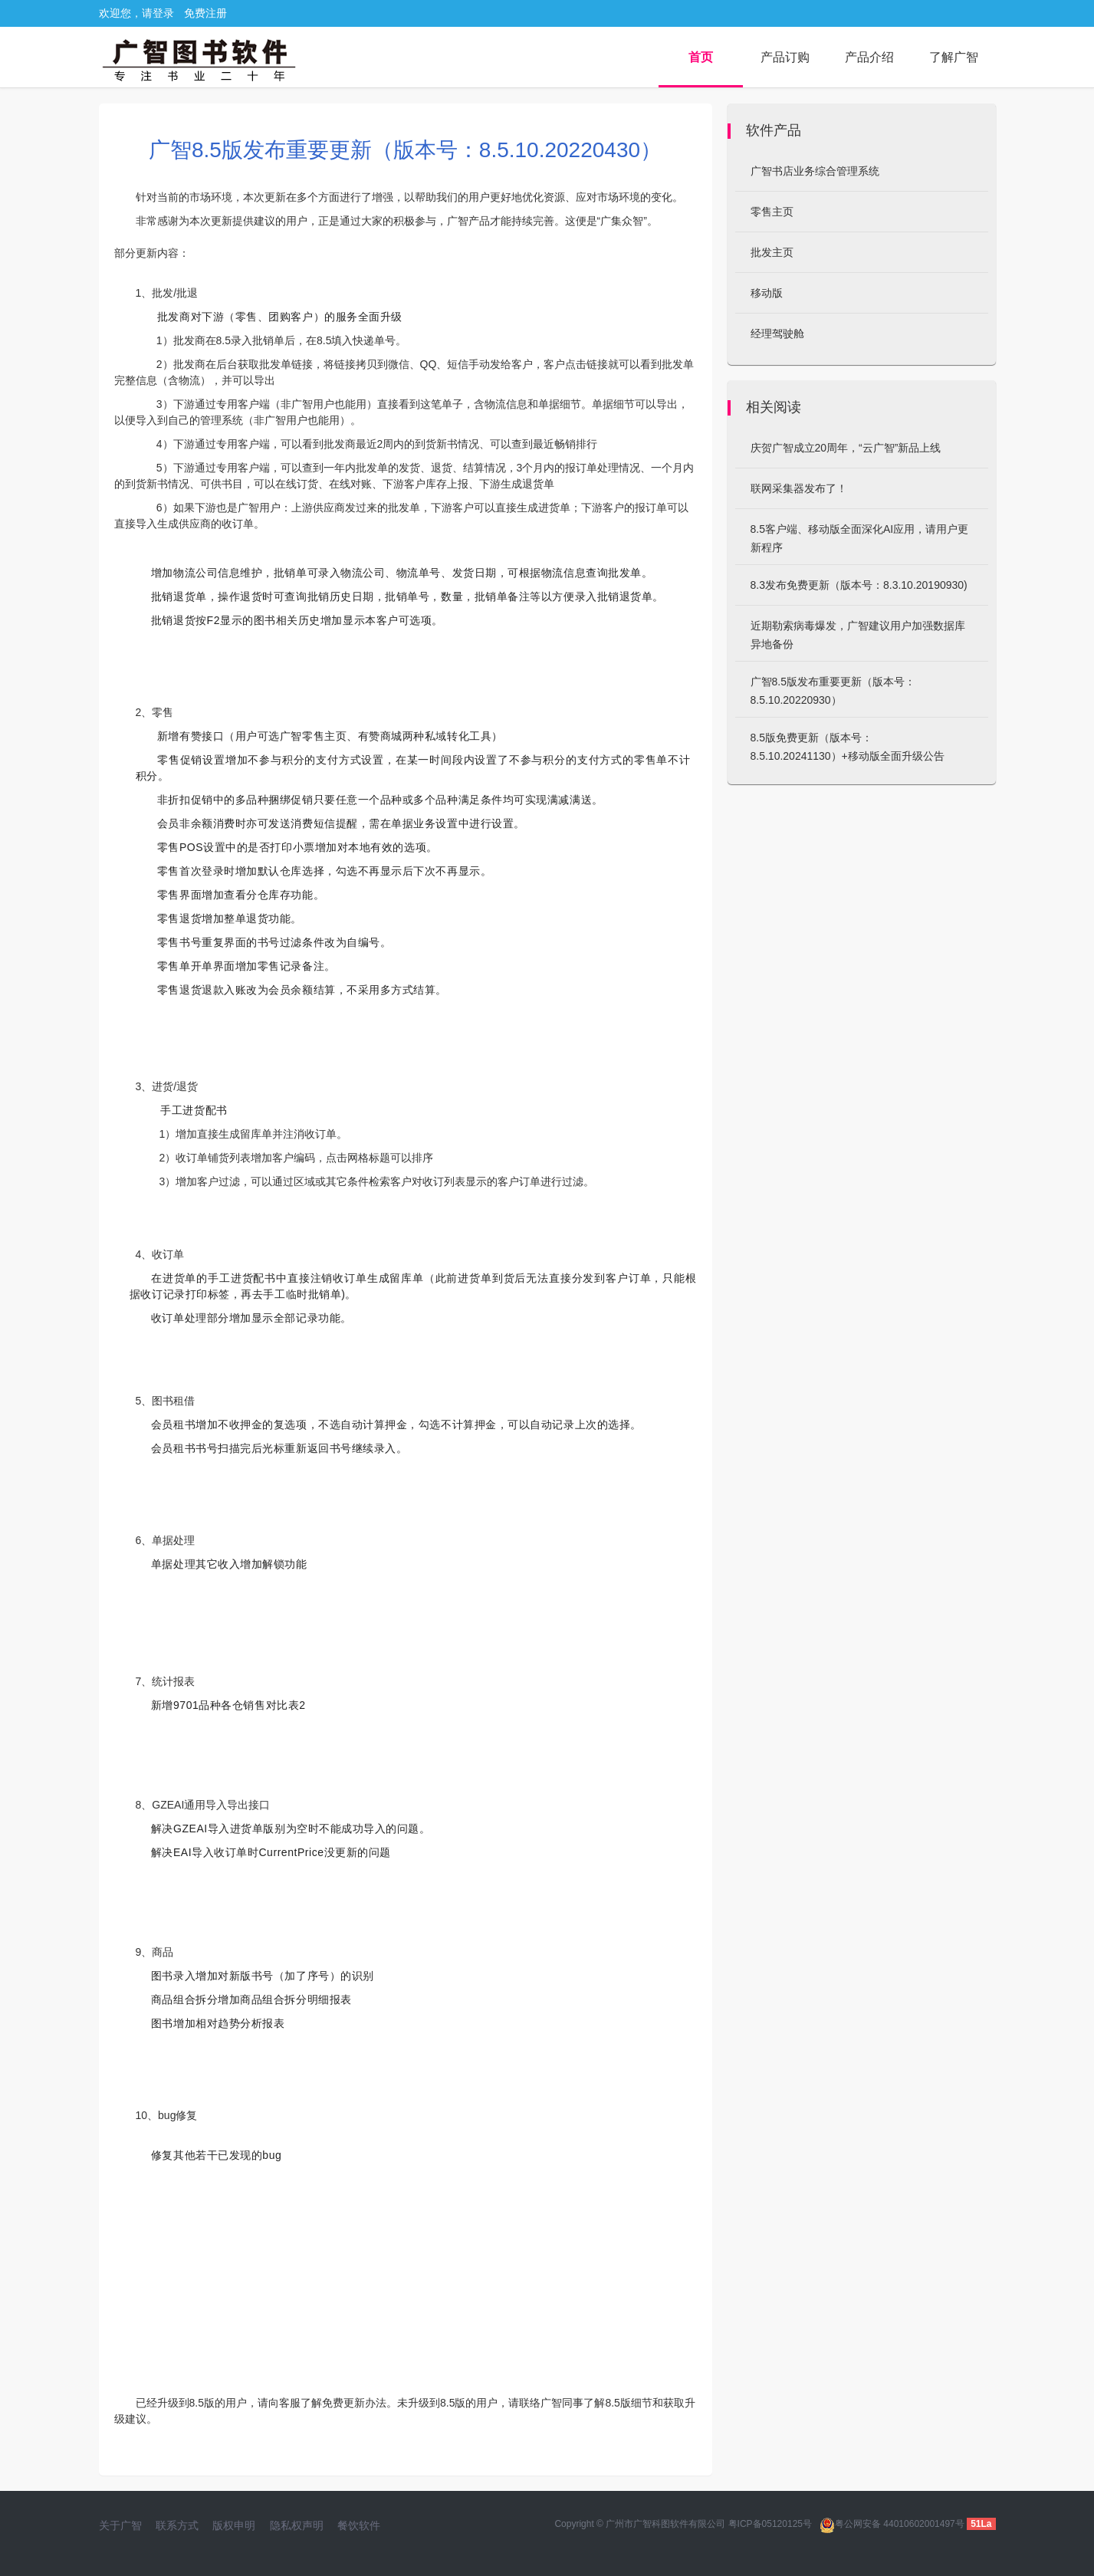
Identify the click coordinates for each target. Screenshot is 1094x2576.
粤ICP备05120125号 (770, 2523)
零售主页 (772, 211)
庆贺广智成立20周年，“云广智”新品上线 (846, 448)
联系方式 (177, 2525)
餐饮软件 (358, 2525)
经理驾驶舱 (777, 333)
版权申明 (233, 2525)
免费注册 (205, 13)
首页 (700, 57)
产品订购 (785, 57)
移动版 (767, 293)
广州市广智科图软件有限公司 (665, 2523)
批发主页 (772, 252)
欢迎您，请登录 (136, 13)
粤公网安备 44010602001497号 (892, 2523)
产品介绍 (869, 57)
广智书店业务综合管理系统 (815, 171)
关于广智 (120, 2525)
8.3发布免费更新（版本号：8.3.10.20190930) (859, 585)
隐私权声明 (297, 2525)
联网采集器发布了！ (799, 488)
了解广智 (953, 57)
